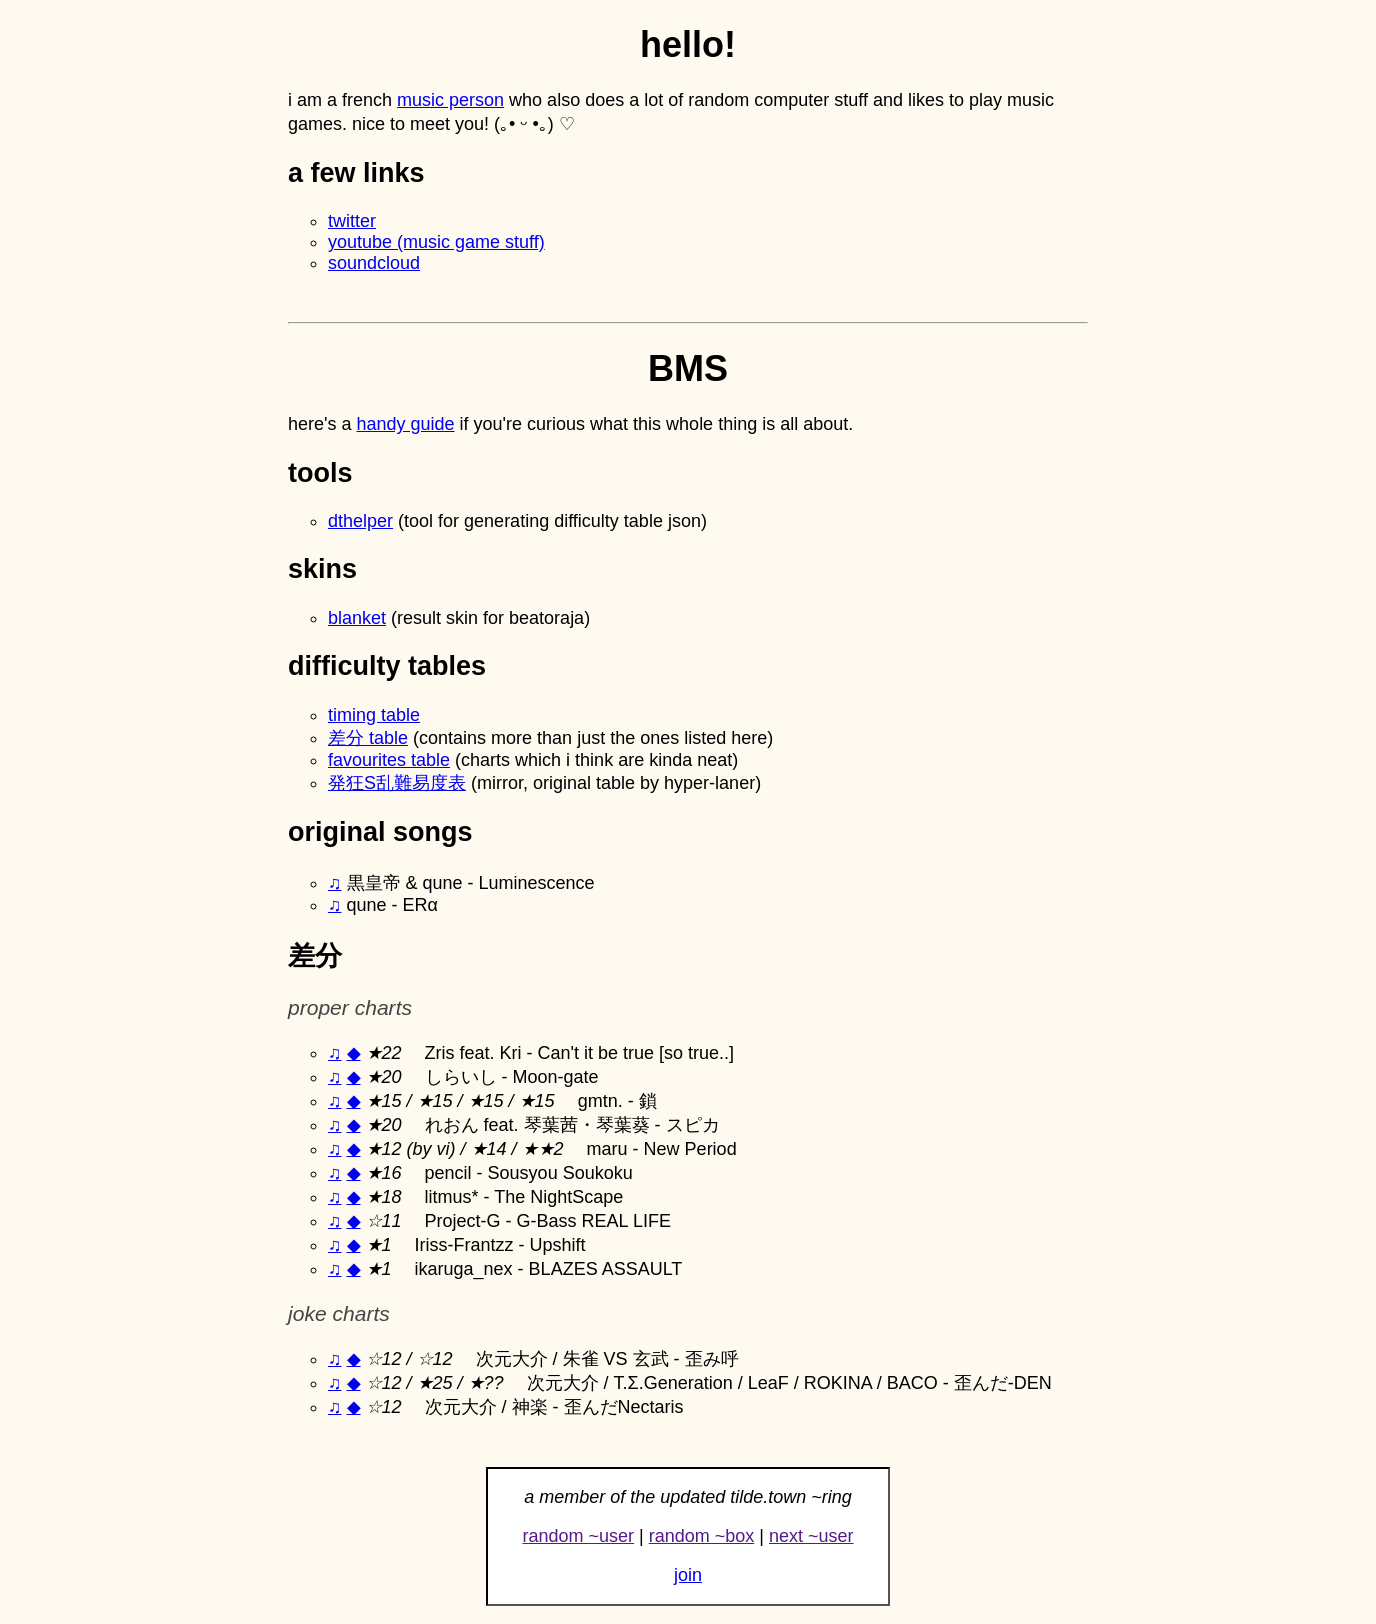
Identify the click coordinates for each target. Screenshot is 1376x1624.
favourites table (389, 760)
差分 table (368, 738)
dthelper (360, 521)
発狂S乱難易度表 (397, 783)
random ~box (702, 1536)
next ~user (811, 1536)
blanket (357, 618)
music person (450, 100)
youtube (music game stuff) (436, 242)
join (688, 1575)
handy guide (405, 424)
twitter (352, 221)
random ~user (578, 1536)
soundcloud (374, 263)
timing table (374, 715)
